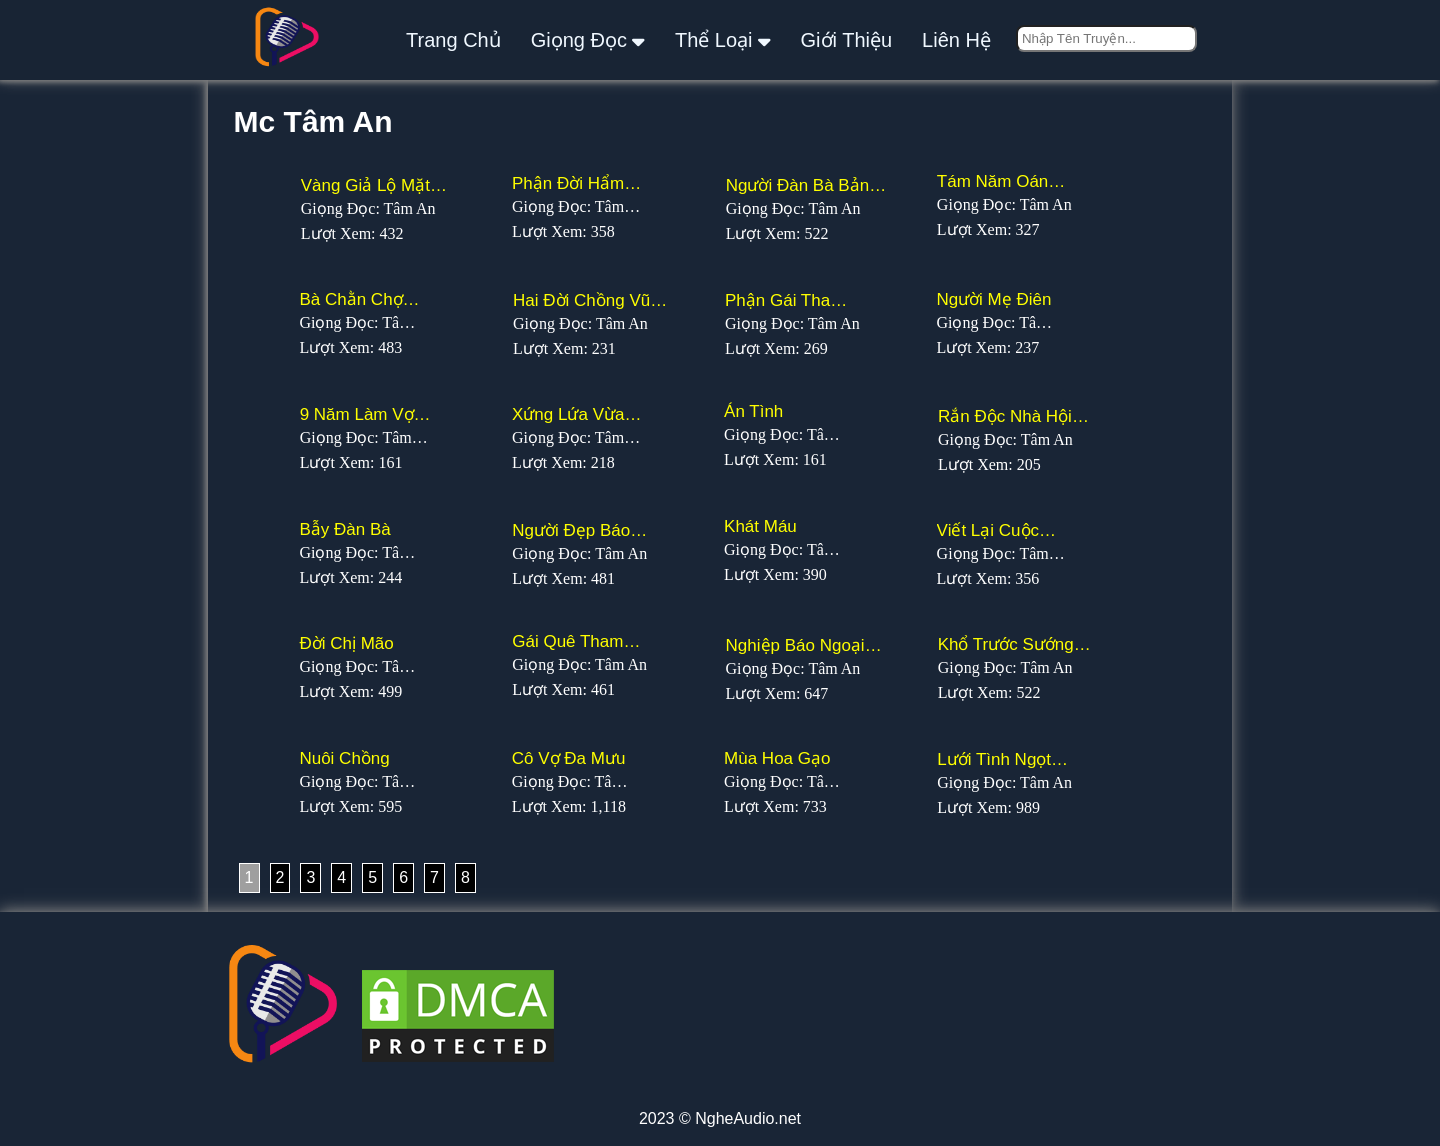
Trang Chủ (453, 40)
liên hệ (956, 40)
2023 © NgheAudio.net (720, 1118)
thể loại (723, 39)
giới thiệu (847, 40)
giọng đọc (588, 39)
